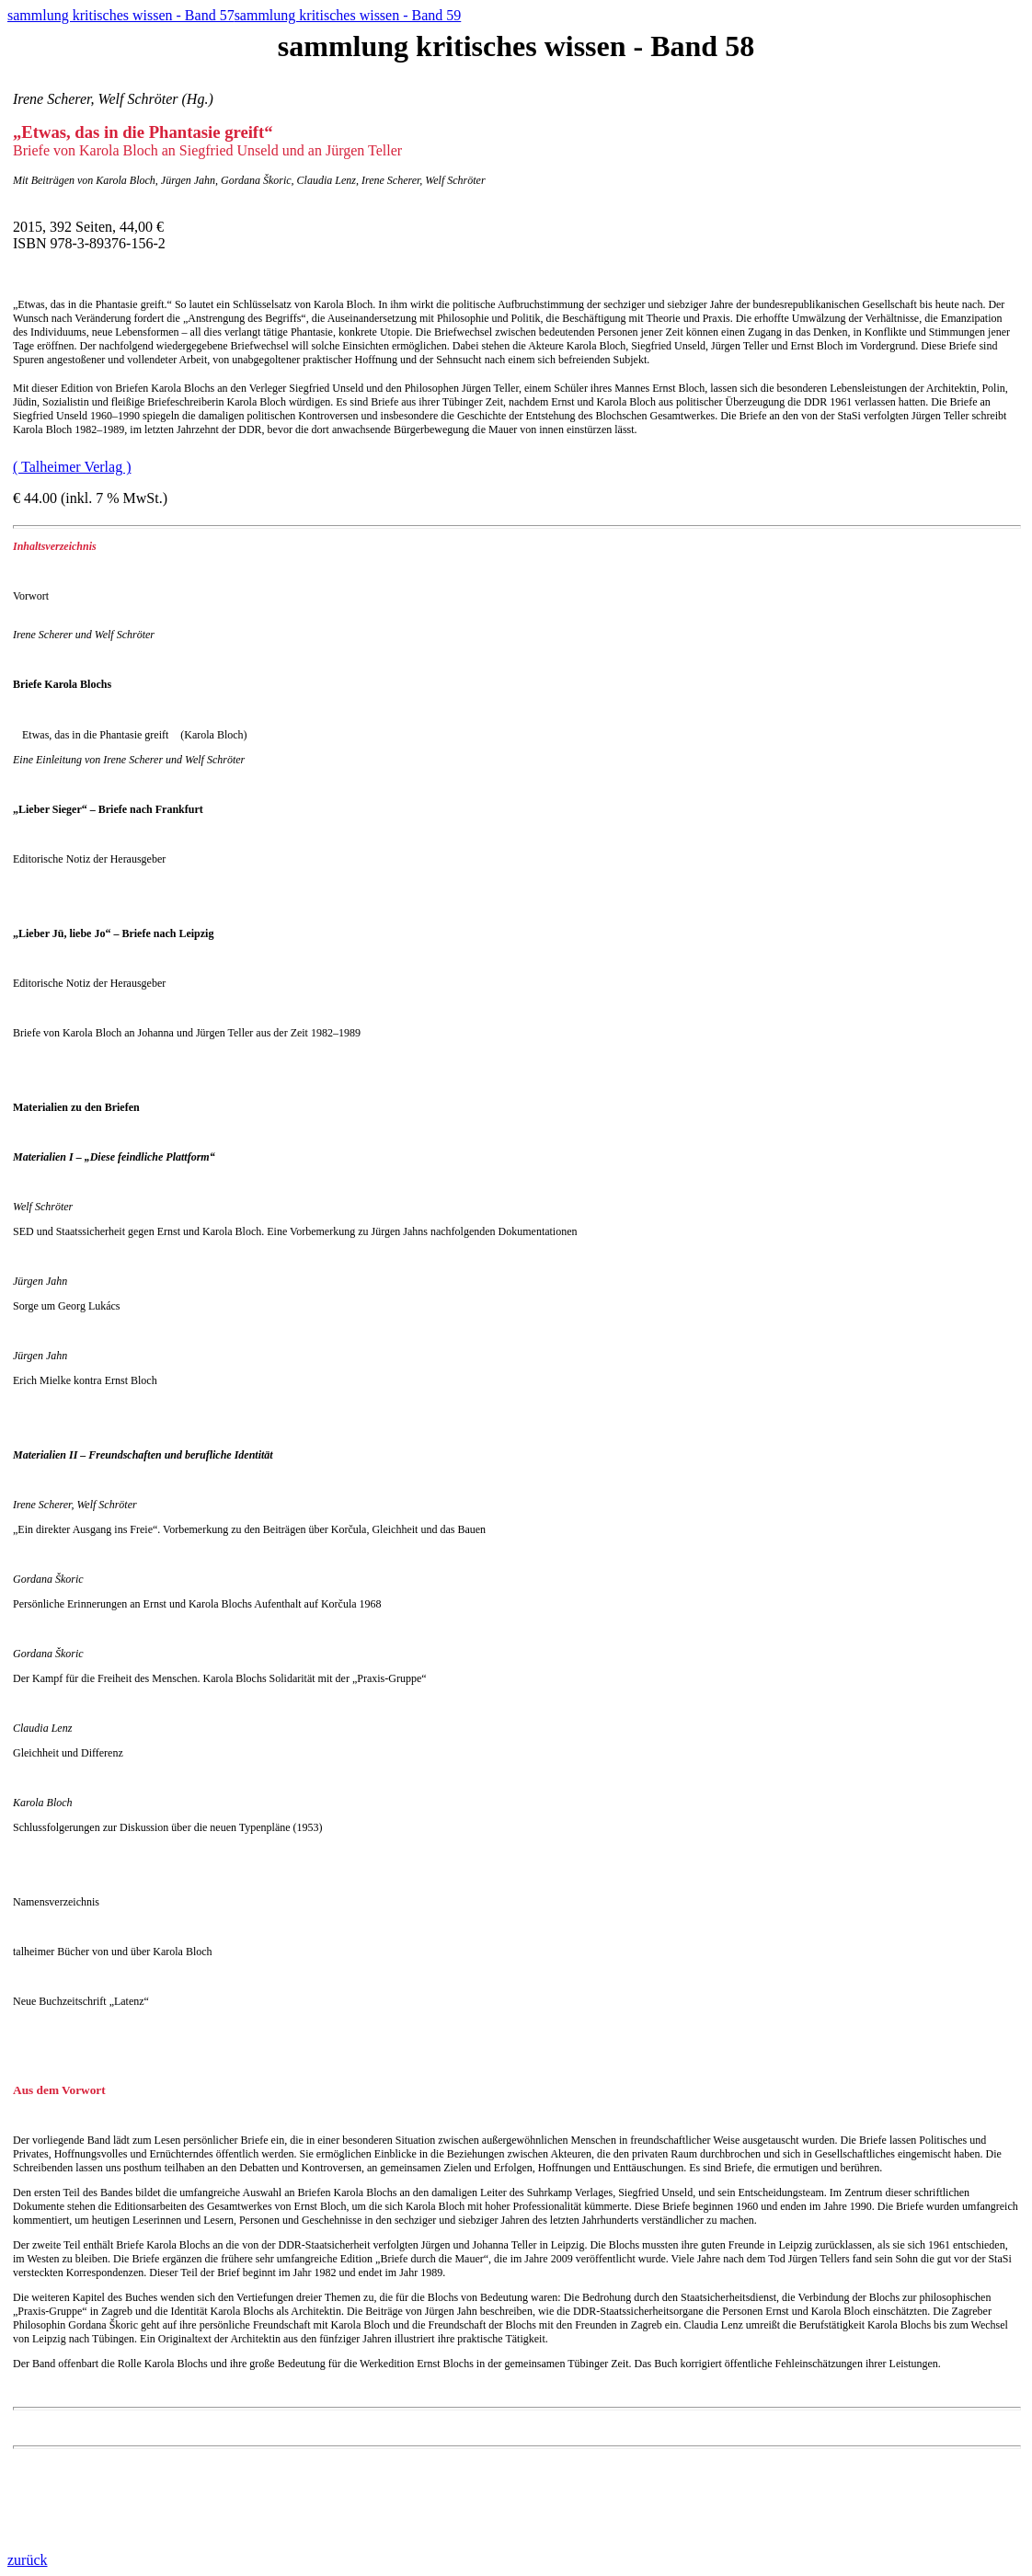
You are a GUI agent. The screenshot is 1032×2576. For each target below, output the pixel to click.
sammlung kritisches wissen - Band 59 (348, 15)
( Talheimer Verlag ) (72, 467)
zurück (27, 2560)
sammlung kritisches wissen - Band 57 (121, 15)
